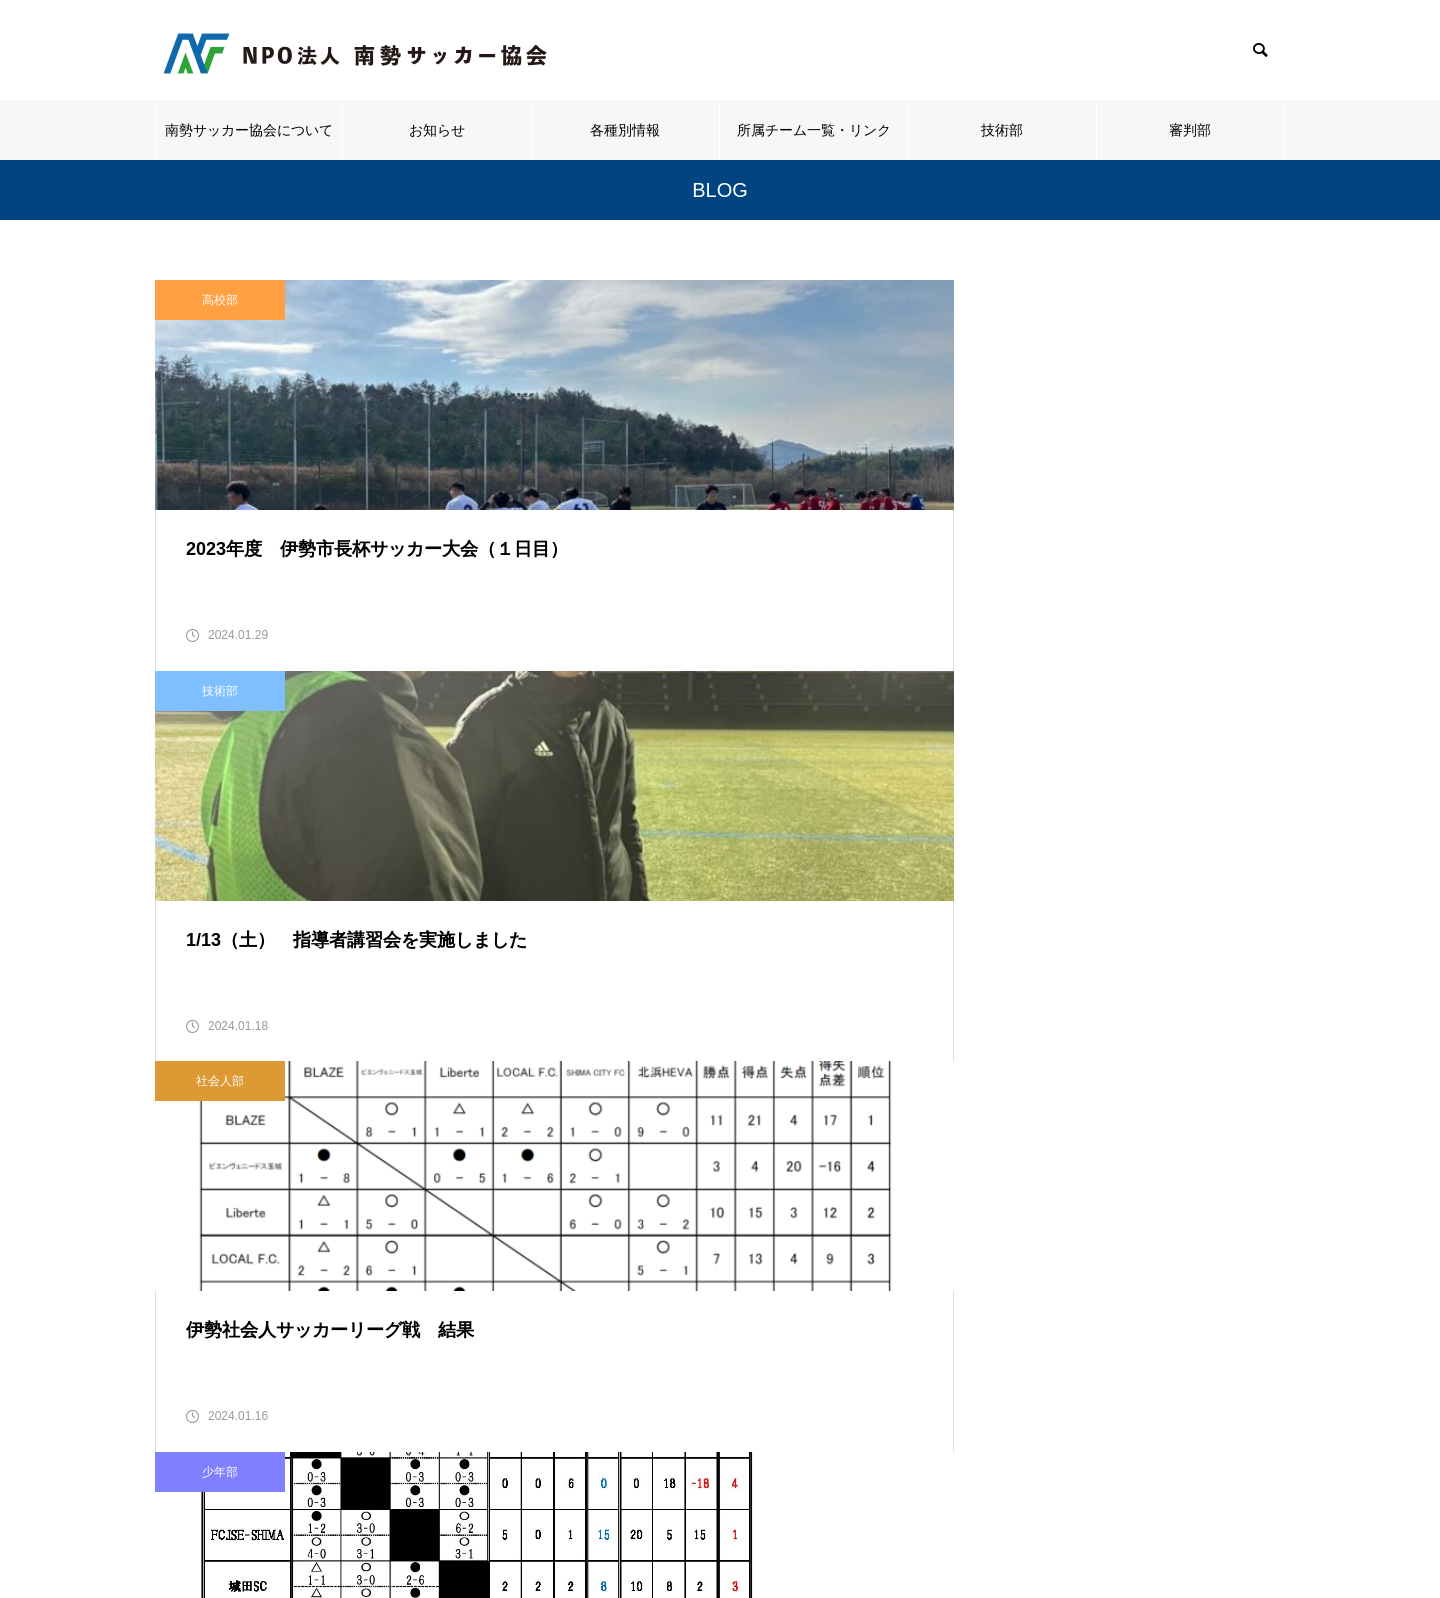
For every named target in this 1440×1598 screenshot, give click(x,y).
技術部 (1002, 130)
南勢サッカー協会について (249, 130)
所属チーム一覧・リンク (814, 130)
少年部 (220, 732)
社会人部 (999, 300)
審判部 (1190, 130)
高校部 (220, 300)
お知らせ (437, 130)
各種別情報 (625, 130)
